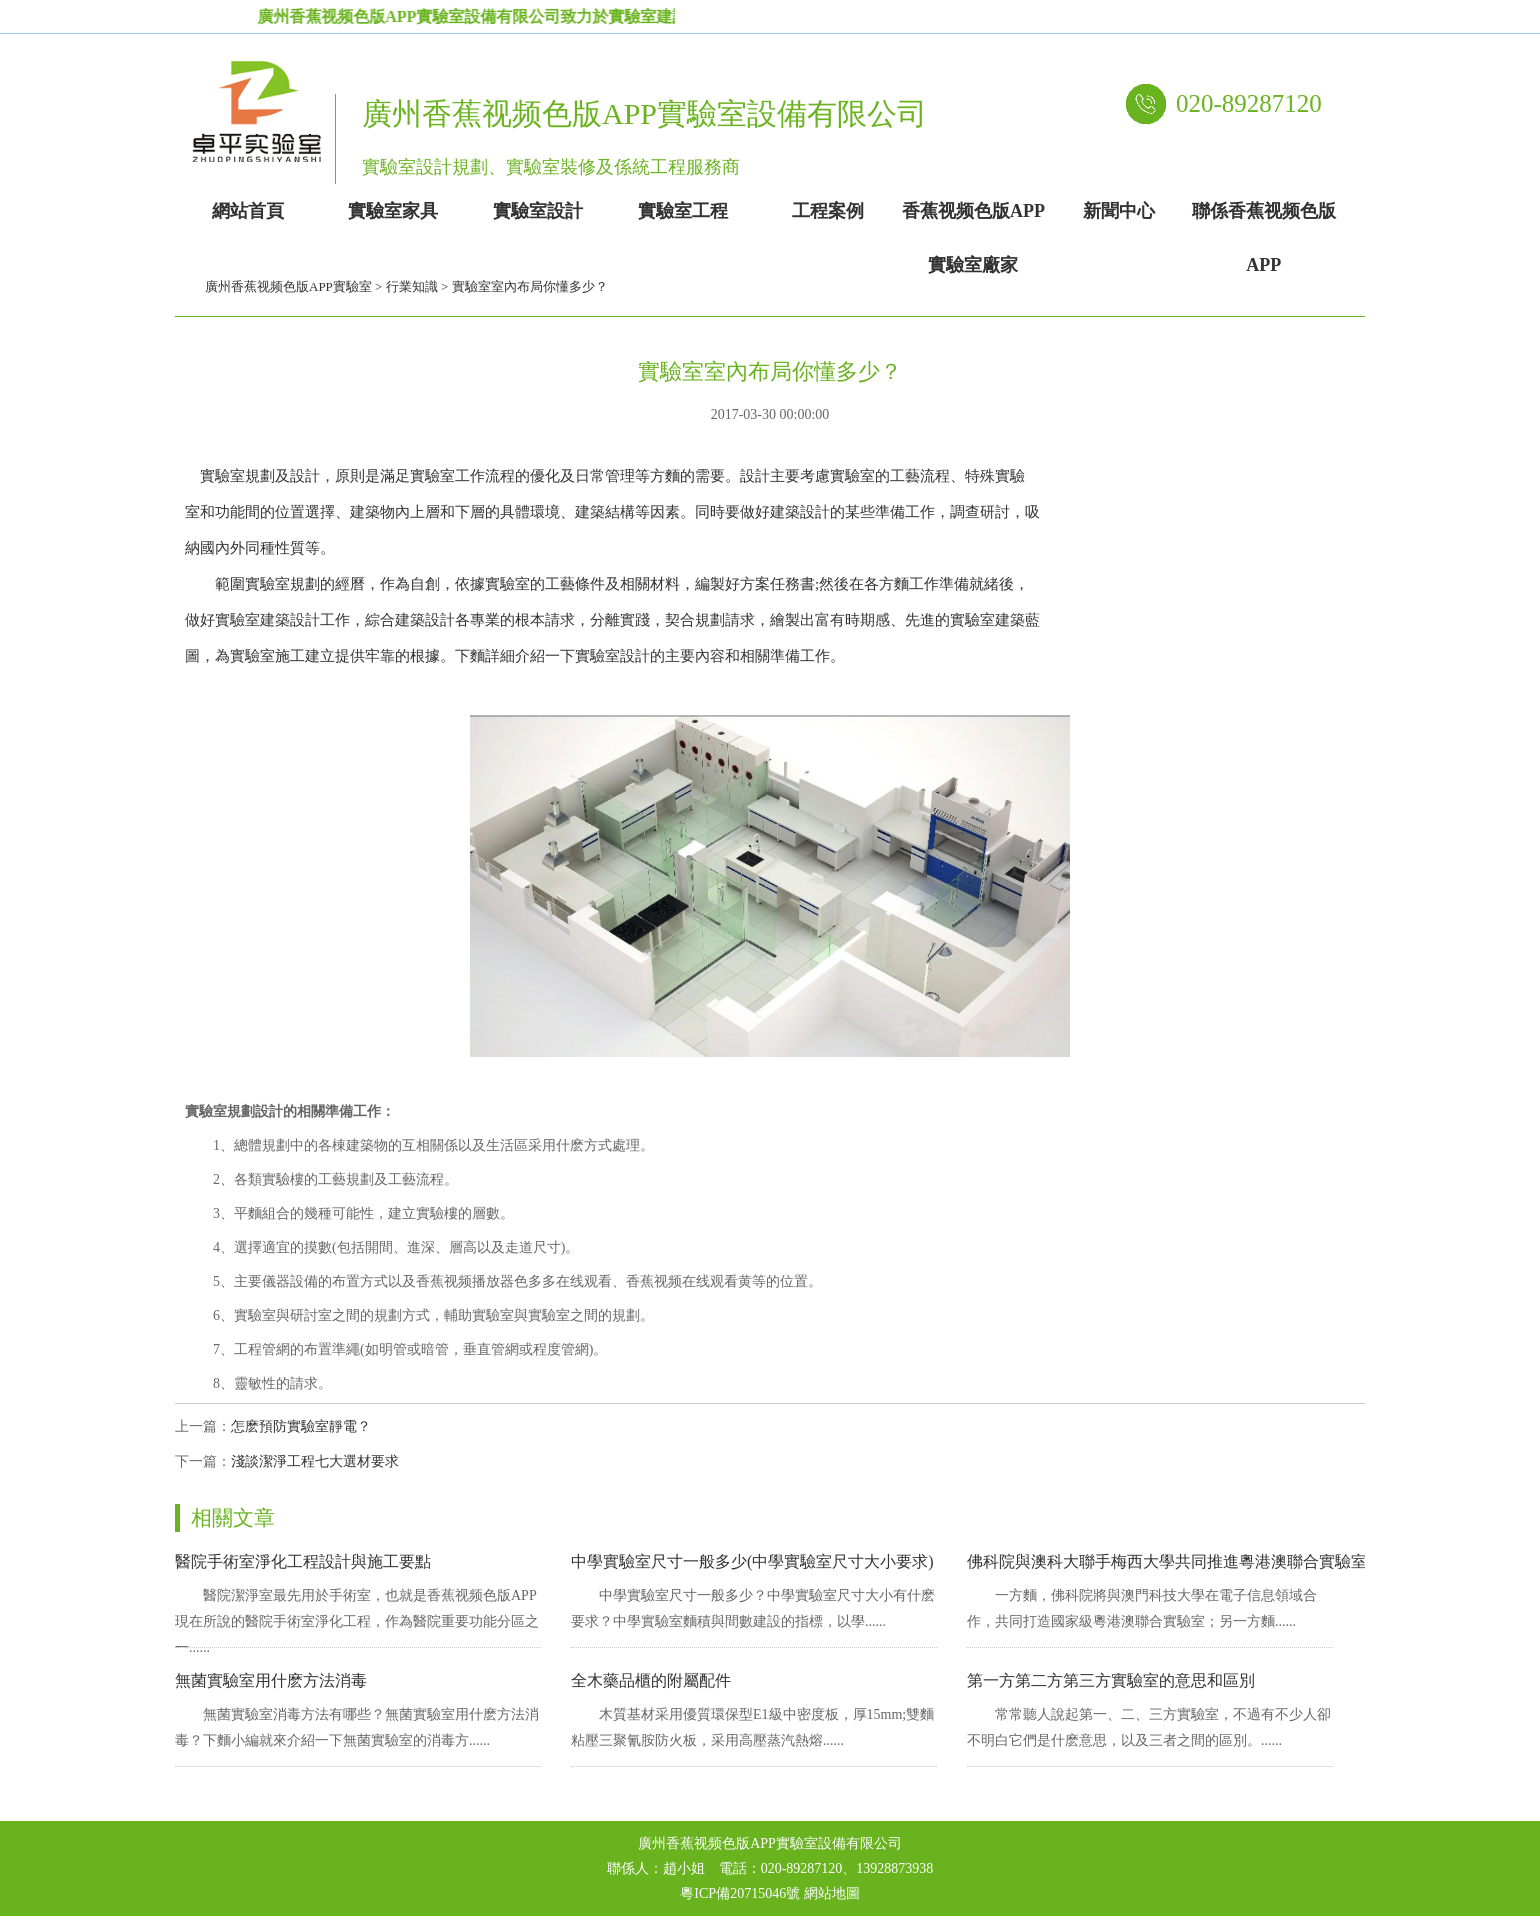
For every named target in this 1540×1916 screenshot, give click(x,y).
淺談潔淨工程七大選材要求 (315, 1461)
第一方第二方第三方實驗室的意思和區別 (1111, 1680)
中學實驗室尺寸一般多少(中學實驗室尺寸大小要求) (752, 1561)
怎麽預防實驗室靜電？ (301, 1426)
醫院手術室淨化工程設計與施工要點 (303, 1561)
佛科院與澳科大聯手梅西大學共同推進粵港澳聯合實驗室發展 (1183, 1561)
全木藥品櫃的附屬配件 (651, 1680)
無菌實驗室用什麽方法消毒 (271, 1680)
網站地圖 (832, 1893)
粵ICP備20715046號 (740, 1893)
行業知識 (412, 286)
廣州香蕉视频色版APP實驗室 (288, 286)
